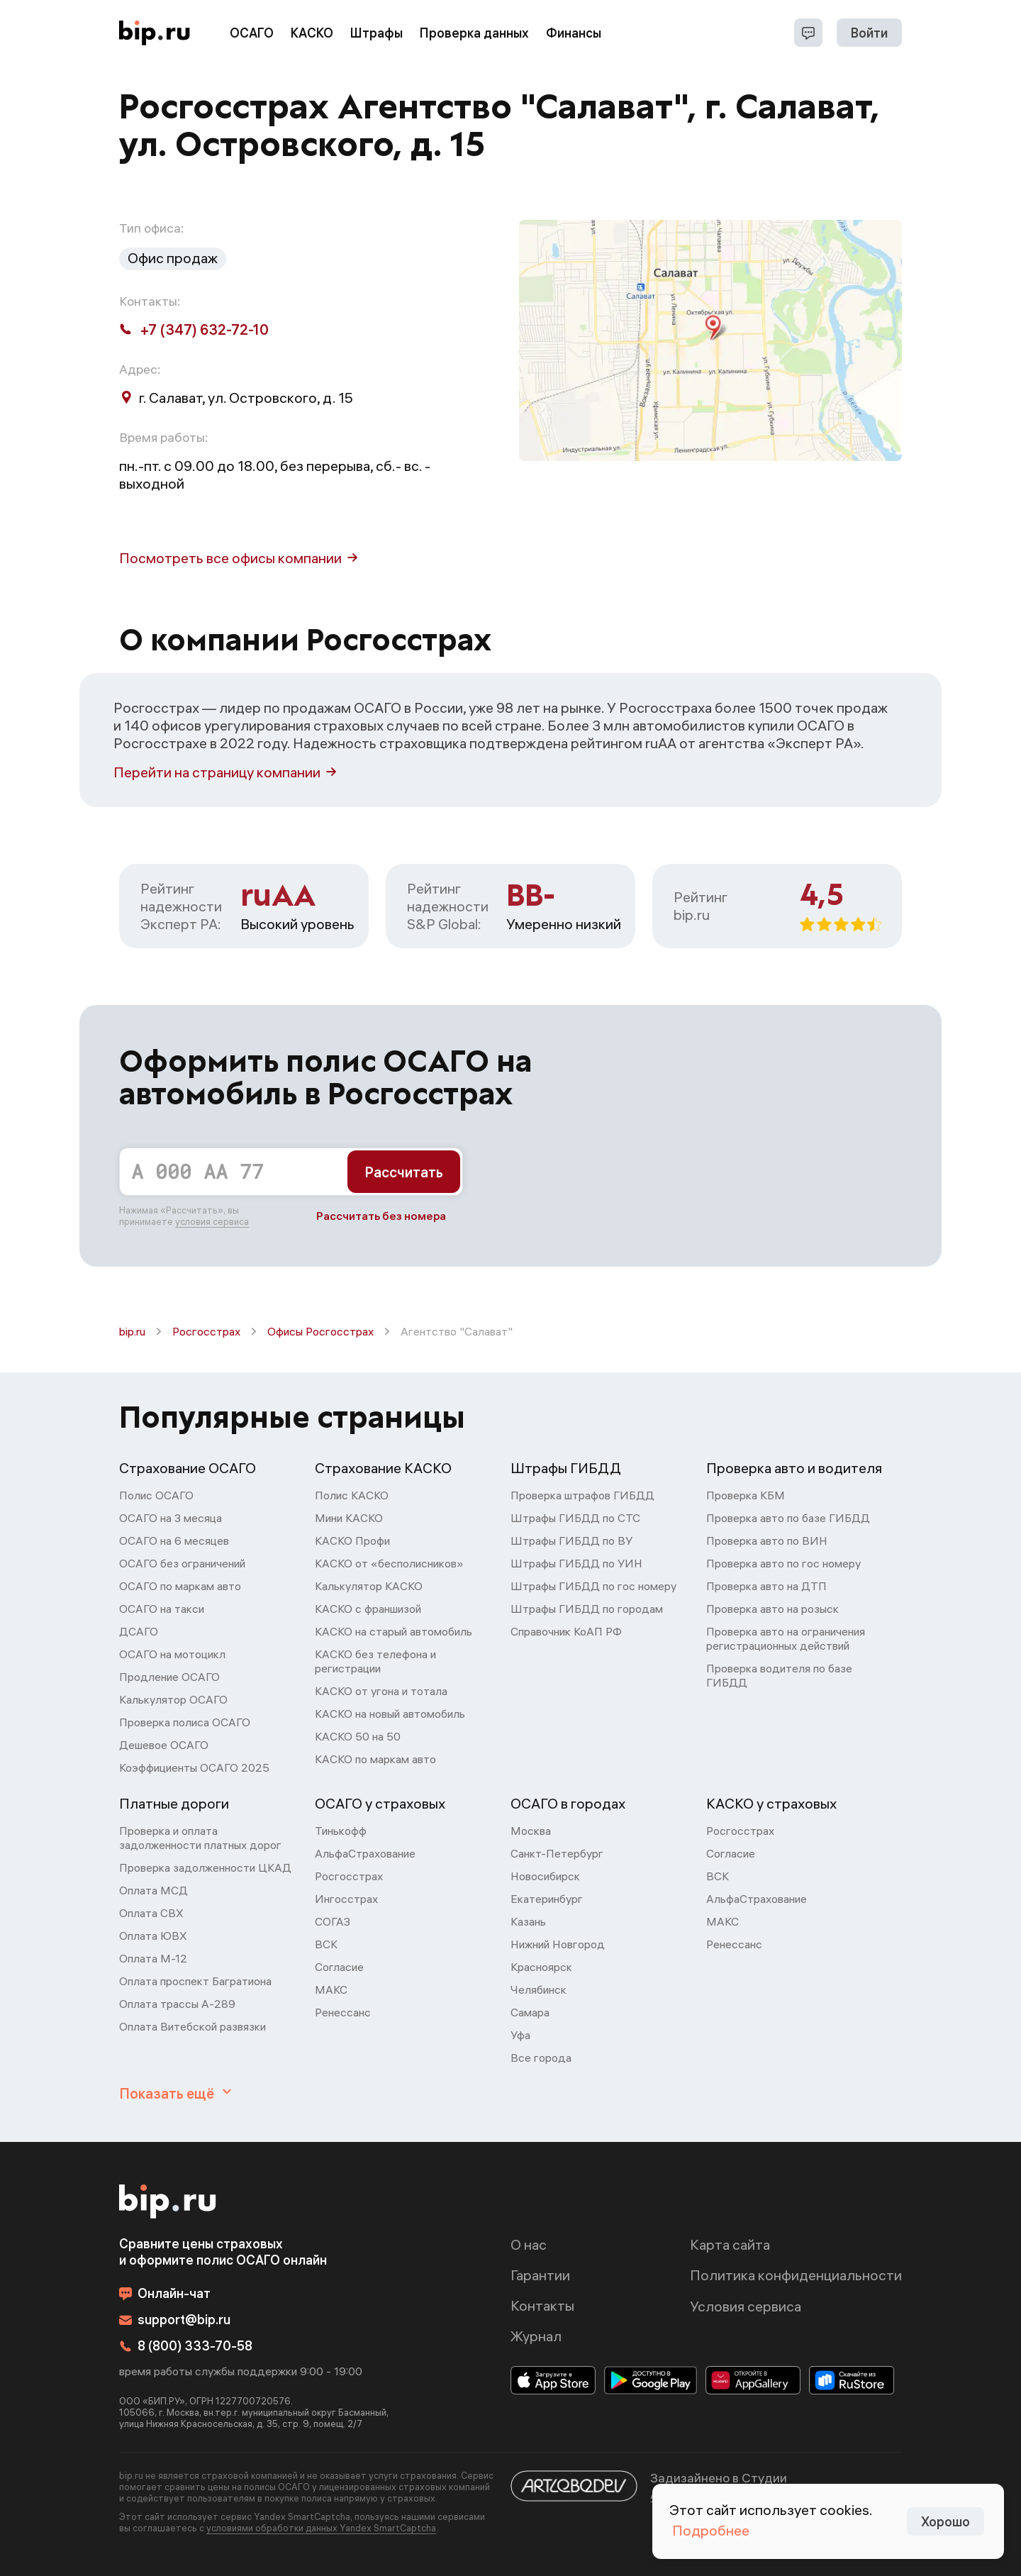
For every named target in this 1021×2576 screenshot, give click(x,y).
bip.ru (132, 1331)
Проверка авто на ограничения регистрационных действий (785, 1638)
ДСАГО (138, 1631)
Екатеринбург (546, 1899)
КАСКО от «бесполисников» (389, 1563)
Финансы (573, 33)
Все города (540, 2057)
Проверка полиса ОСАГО (184, 1722)
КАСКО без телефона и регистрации (375, 1661)
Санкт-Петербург (556, 1853)
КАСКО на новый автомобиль (390, 1713)
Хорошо (945, 2522)
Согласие (339, 1967)
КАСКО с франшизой (368, 1608)
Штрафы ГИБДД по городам (586, 1608)
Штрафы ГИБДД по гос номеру (593, 1586)
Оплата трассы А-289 (177, 2004)
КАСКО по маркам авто (375, 1759)
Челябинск (538, 1989)
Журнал (536, 2336)
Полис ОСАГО (156, 1495)
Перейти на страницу (224, 772)
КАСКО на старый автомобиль (393, 1631)
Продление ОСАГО (169, 1677)
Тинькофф (341, 1830)
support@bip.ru (174, 2319)
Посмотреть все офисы (238, 558)
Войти (869, 33)
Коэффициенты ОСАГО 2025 (194, 1767)
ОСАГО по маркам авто (180, 1586)
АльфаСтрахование (365, 1853)
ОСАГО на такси (161, 1608)
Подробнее (710, 2530)
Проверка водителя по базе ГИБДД (779, 1675)
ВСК (326, 1944)
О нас (528, 2244)
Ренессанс (343, 2012)
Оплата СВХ (151, 1913)
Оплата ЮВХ (153, 1935)
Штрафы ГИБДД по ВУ (571, 1540)
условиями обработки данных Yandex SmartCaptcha (321, 2527)
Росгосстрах (206, 1331)
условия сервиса (212, 1221)
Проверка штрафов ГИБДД (582, 1495)
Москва (530, 1830)
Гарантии (540, 2275)
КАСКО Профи (352, 1540)
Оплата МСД (153, 1890)
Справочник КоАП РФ (566, 1631)
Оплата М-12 (153, 1958)
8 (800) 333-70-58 (185, 2346)
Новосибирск (545, 1876)
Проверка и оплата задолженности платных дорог (200, 1837)
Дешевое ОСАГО (163, 1745)
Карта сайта (730, 2244)
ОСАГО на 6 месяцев (174, 1540)
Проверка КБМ (745, 1495)
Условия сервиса (745, 2306)
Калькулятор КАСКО (369, 1586)
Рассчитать (403, 1172)
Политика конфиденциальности (796, 2275)
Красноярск (541, 1967)
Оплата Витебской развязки (192, 2026)
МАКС (331, 1989)
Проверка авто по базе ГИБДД (788, 1518)
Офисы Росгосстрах (320, 1331)
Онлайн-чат (165, 2293)
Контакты (542, 2305)
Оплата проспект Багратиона (195, 1981)
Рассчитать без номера (381, 1216)
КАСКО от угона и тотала (381, 1691)
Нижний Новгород (557, 1944)
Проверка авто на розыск (772, 1608)
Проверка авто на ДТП (766, 1586)
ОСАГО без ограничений (182, 1563)
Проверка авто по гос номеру (783, 1563)
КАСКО (312, 33)
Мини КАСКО (349, 1518)
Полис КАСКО (352, 1495)
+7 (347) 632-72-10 (194, 329)
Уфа (520, 2035)
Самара (529, 2012)
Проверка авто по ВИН (766, 1540)
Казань (528, 1921)
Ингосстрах (346, 1899)
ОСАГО (252, 33)
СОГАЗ (332, 1921)
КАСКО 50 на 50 (358, 1736)
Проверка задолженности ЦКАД (205, 1867)
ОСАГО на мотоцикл (172, 1654)
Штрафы (376, 33)
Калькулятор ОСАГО (173, 1699)
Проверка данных (474, 33)
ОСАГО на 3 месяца (170, 1518)
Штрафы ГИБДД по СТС (575, 1518)
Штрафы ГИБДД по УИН (576, 1563)
